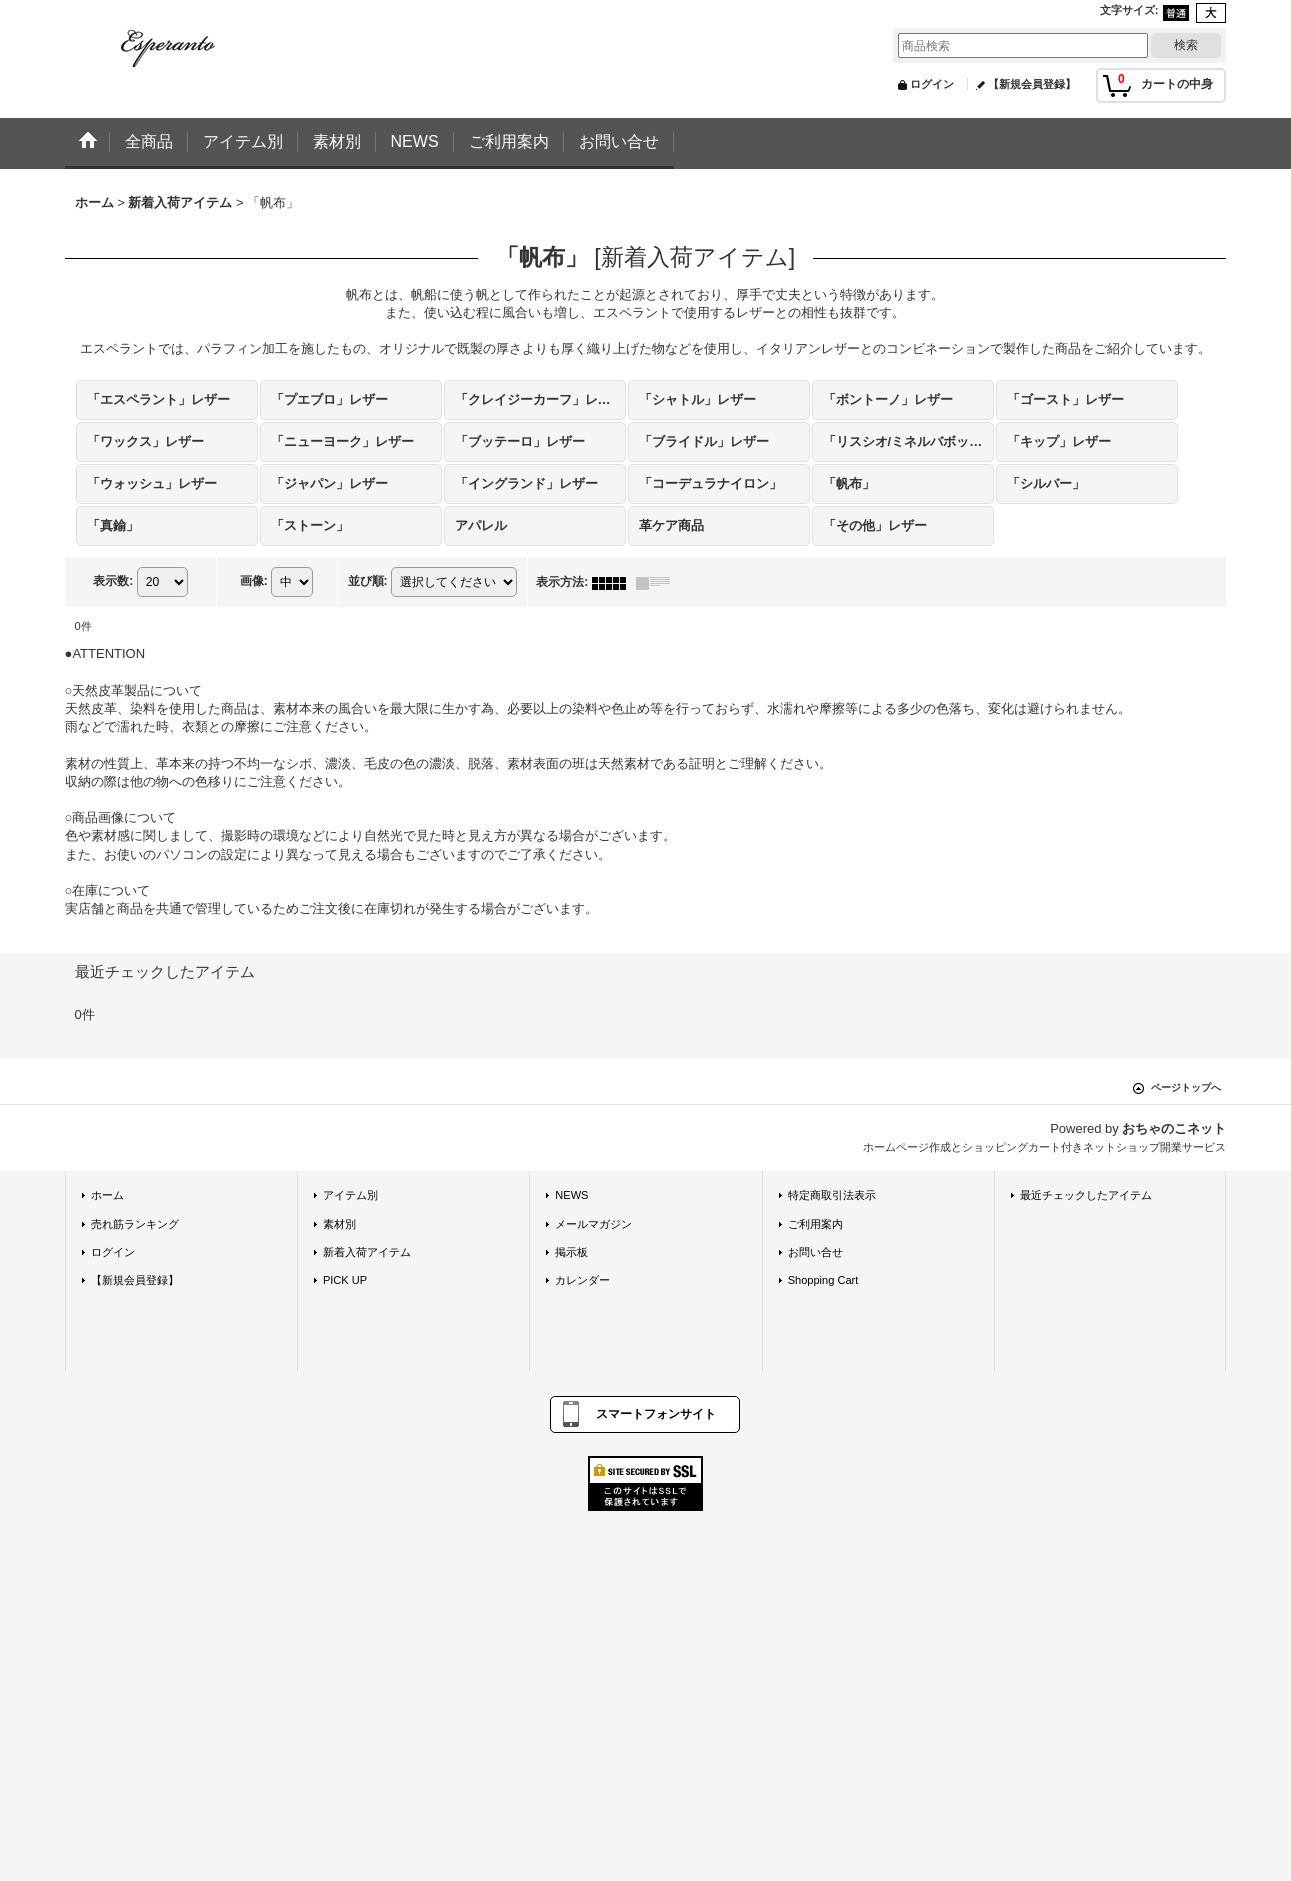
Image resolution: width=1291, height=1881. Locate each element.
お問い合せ (815, 1252)
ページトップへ (1186, 1087)
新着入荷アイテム (367, 1252)
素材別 (339, 1224)
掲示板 (571, 1252)
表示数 (113, 581)
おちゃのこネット (1174, 1128)
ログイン (932, 84)
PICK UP (345, 1280)
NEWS (571, 1195)
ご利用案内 (815, 1224)
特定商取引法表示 (832, 1195)
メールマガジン (593, 1224)
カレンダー (582, 1280)
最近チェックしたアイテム (1086, 1195)
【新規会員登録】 (1032, 84)
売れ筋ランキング (135, 1224)
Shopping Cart (823, 1280)
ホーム (107, 1195)
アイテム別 (350, 1195)
